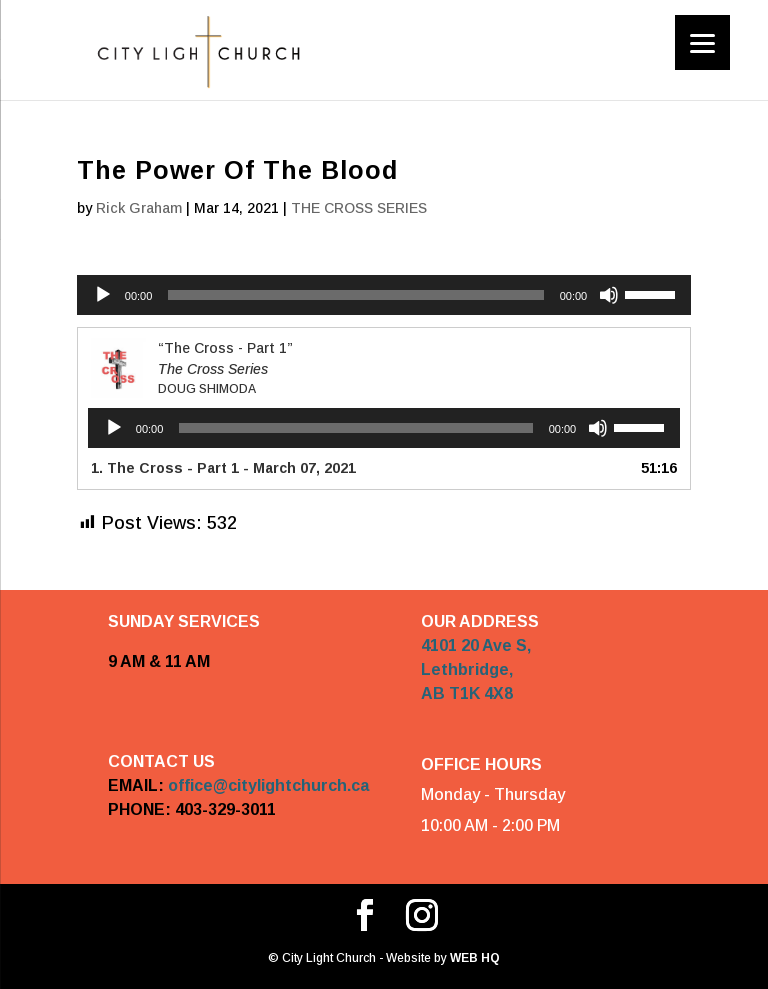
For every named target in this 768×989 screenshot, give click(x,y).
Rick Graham (139, 208)
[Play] (103, 295)
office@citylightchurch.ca (268, 785)
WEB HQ (473, 958)
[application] (384, 295)
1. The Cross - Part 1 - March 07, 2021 (223, 468)
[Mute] (609, 295)
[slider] (355, 295)
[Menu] (702, 42)
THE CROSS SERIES (359, 208)
